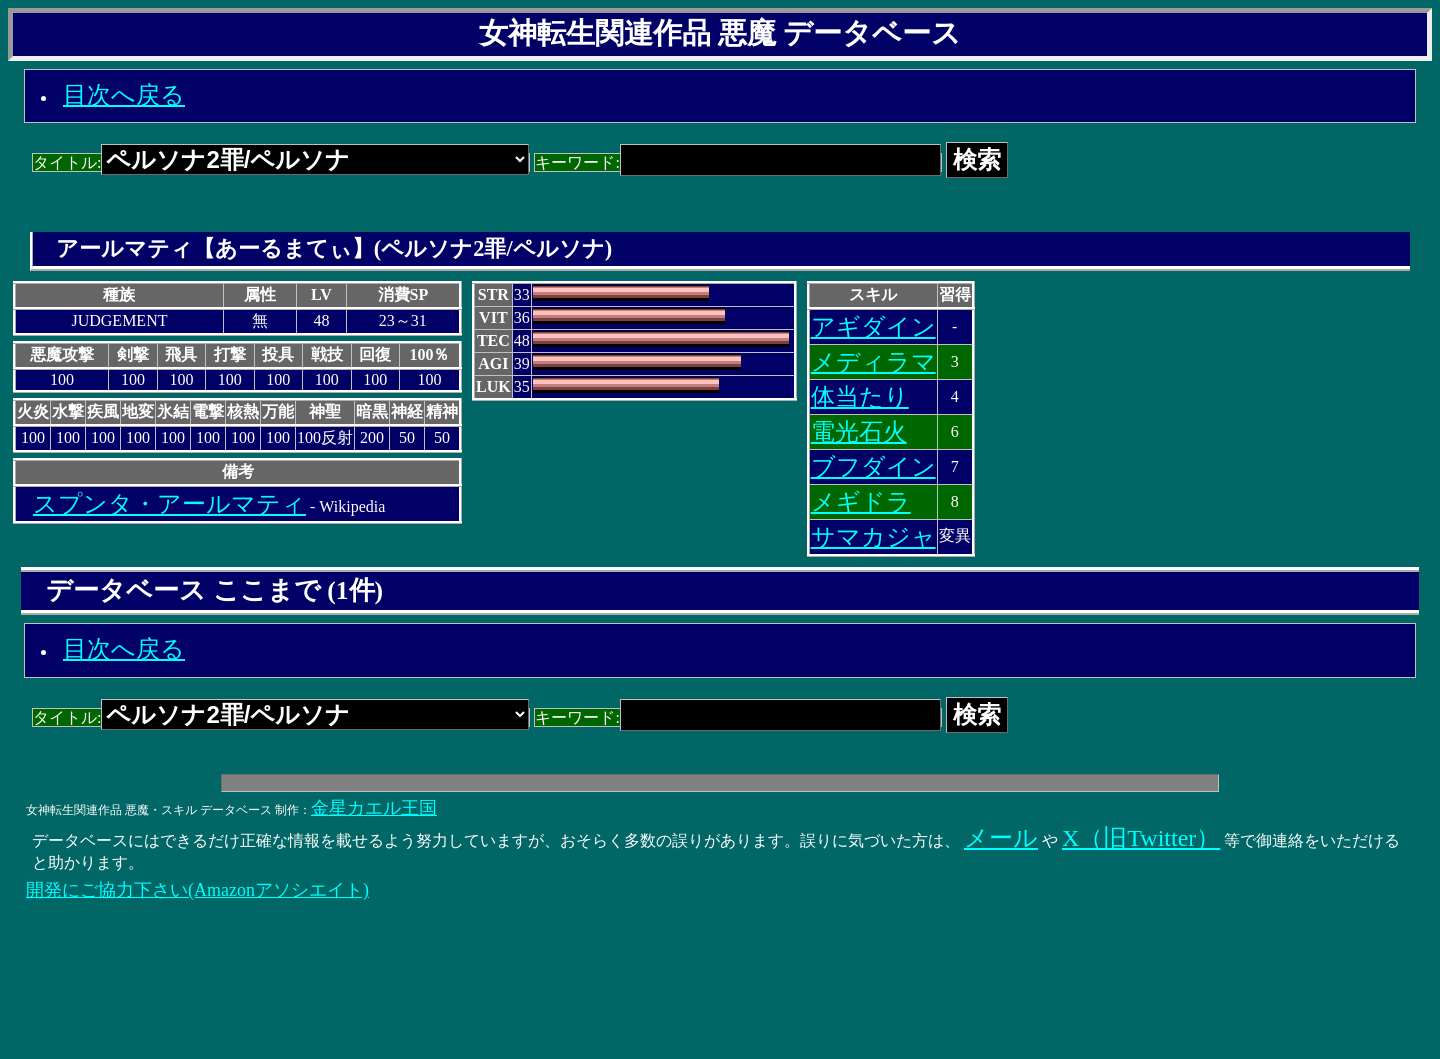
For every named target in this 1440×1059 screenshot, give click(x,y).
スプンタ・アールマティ (169, 504)
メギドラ (861, 502)
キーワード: (737, 162)
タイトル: (281, 162)
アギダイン (873, 327)
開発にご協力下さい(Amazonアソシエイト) (197, 890)
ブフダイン (873, 467)
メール (1001, 838)
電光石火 (859, 432)
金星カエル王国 (374, 808)
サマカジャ (873, 537)
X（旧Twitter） (1141, 838)
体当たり (860, 397)
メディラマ (873, 362)
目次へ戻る (124, 95)
